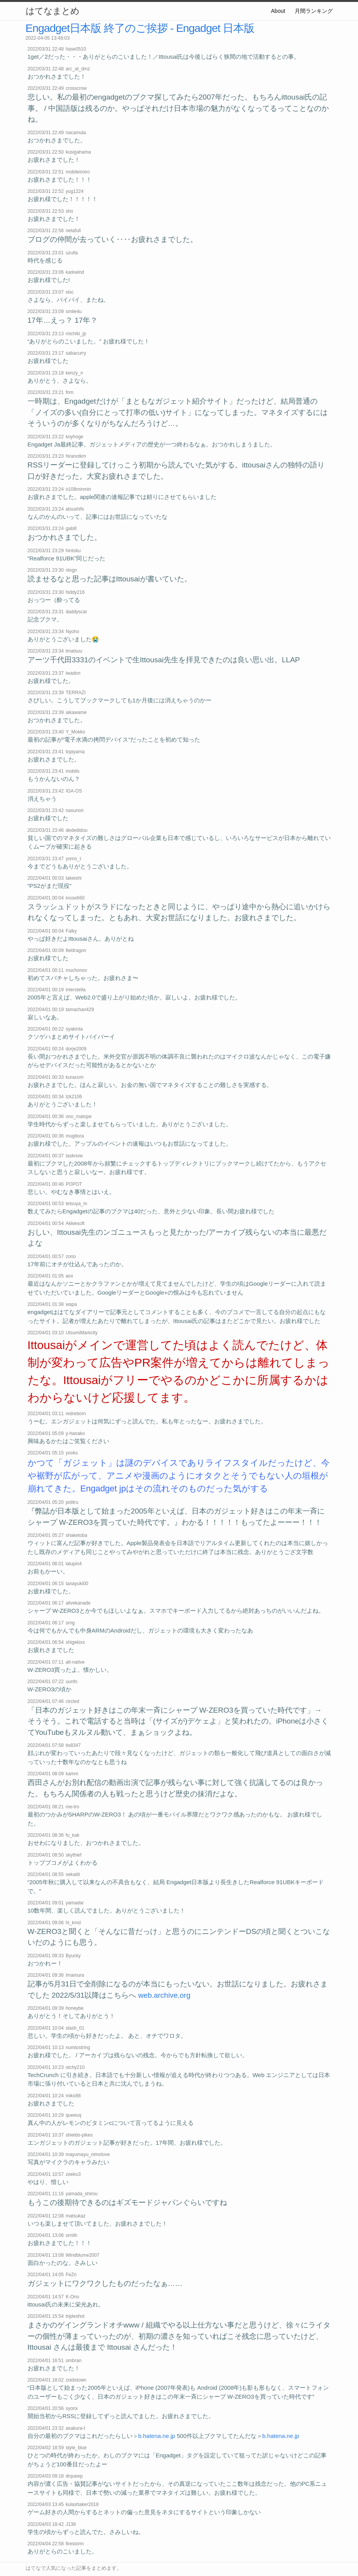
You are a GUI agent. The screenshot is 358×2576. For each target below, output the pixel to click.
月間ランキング (314, 11)
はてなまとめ (52, 11)
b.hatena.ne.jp (156, 2435)
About (278, 11)
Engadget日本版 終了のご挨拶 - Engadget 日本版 (140, 28)
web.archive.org (164, 1995)
